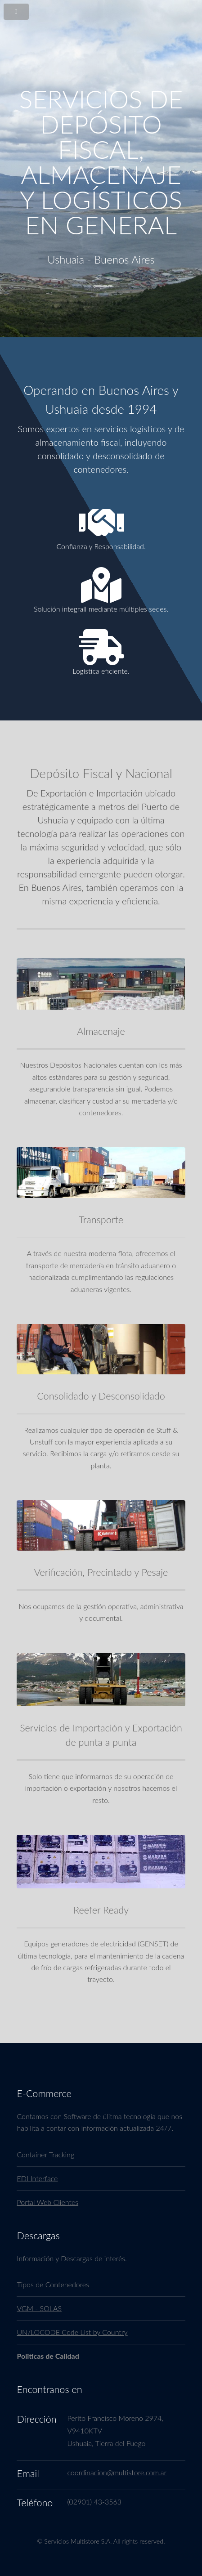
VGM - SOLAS (39, 2308)
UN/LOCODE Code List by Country (72, 2332)
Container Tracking (45, 2154)
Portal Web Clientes (47, 2202)
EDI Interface (37, 2178)
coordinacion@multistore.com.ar (116, 2472)
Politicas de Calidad (48, 2356)
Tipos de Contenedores (53, 2284)
